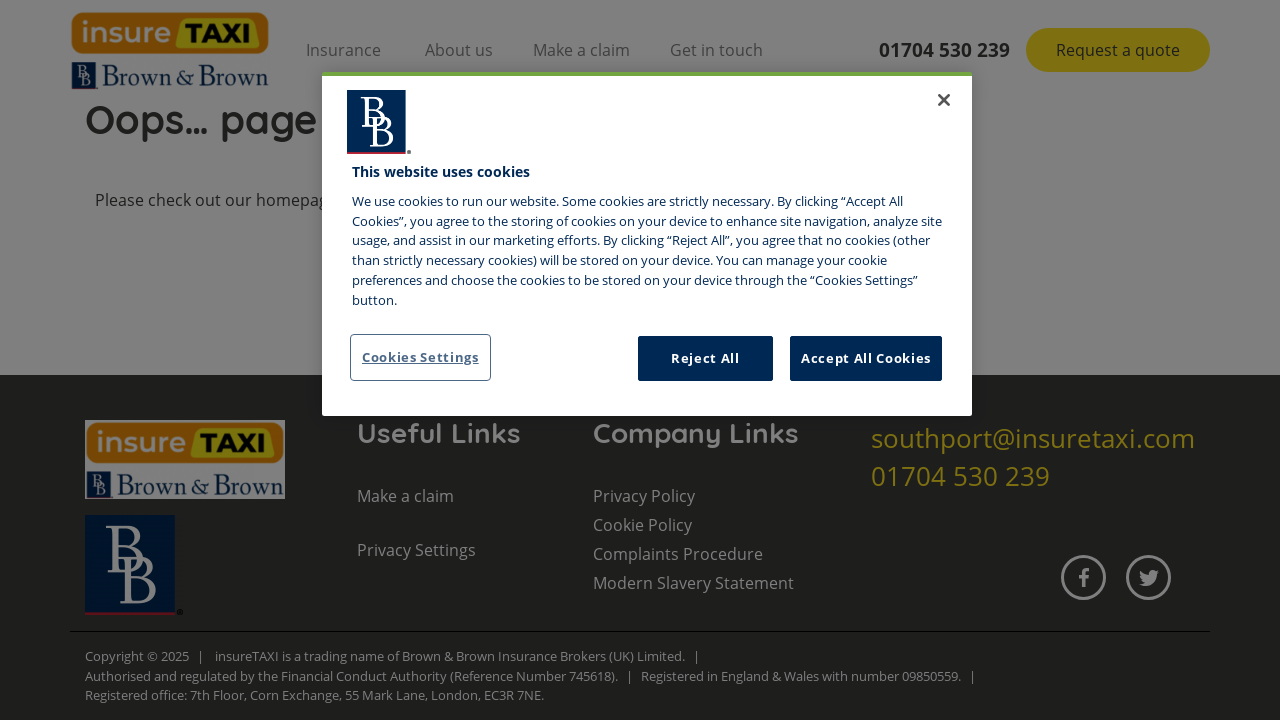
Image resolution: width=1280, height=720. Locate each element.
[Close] (944, 100)
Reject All (705, 358)
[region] (647, 244)
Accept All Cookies (866, 358)
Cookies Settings (420, 357)
